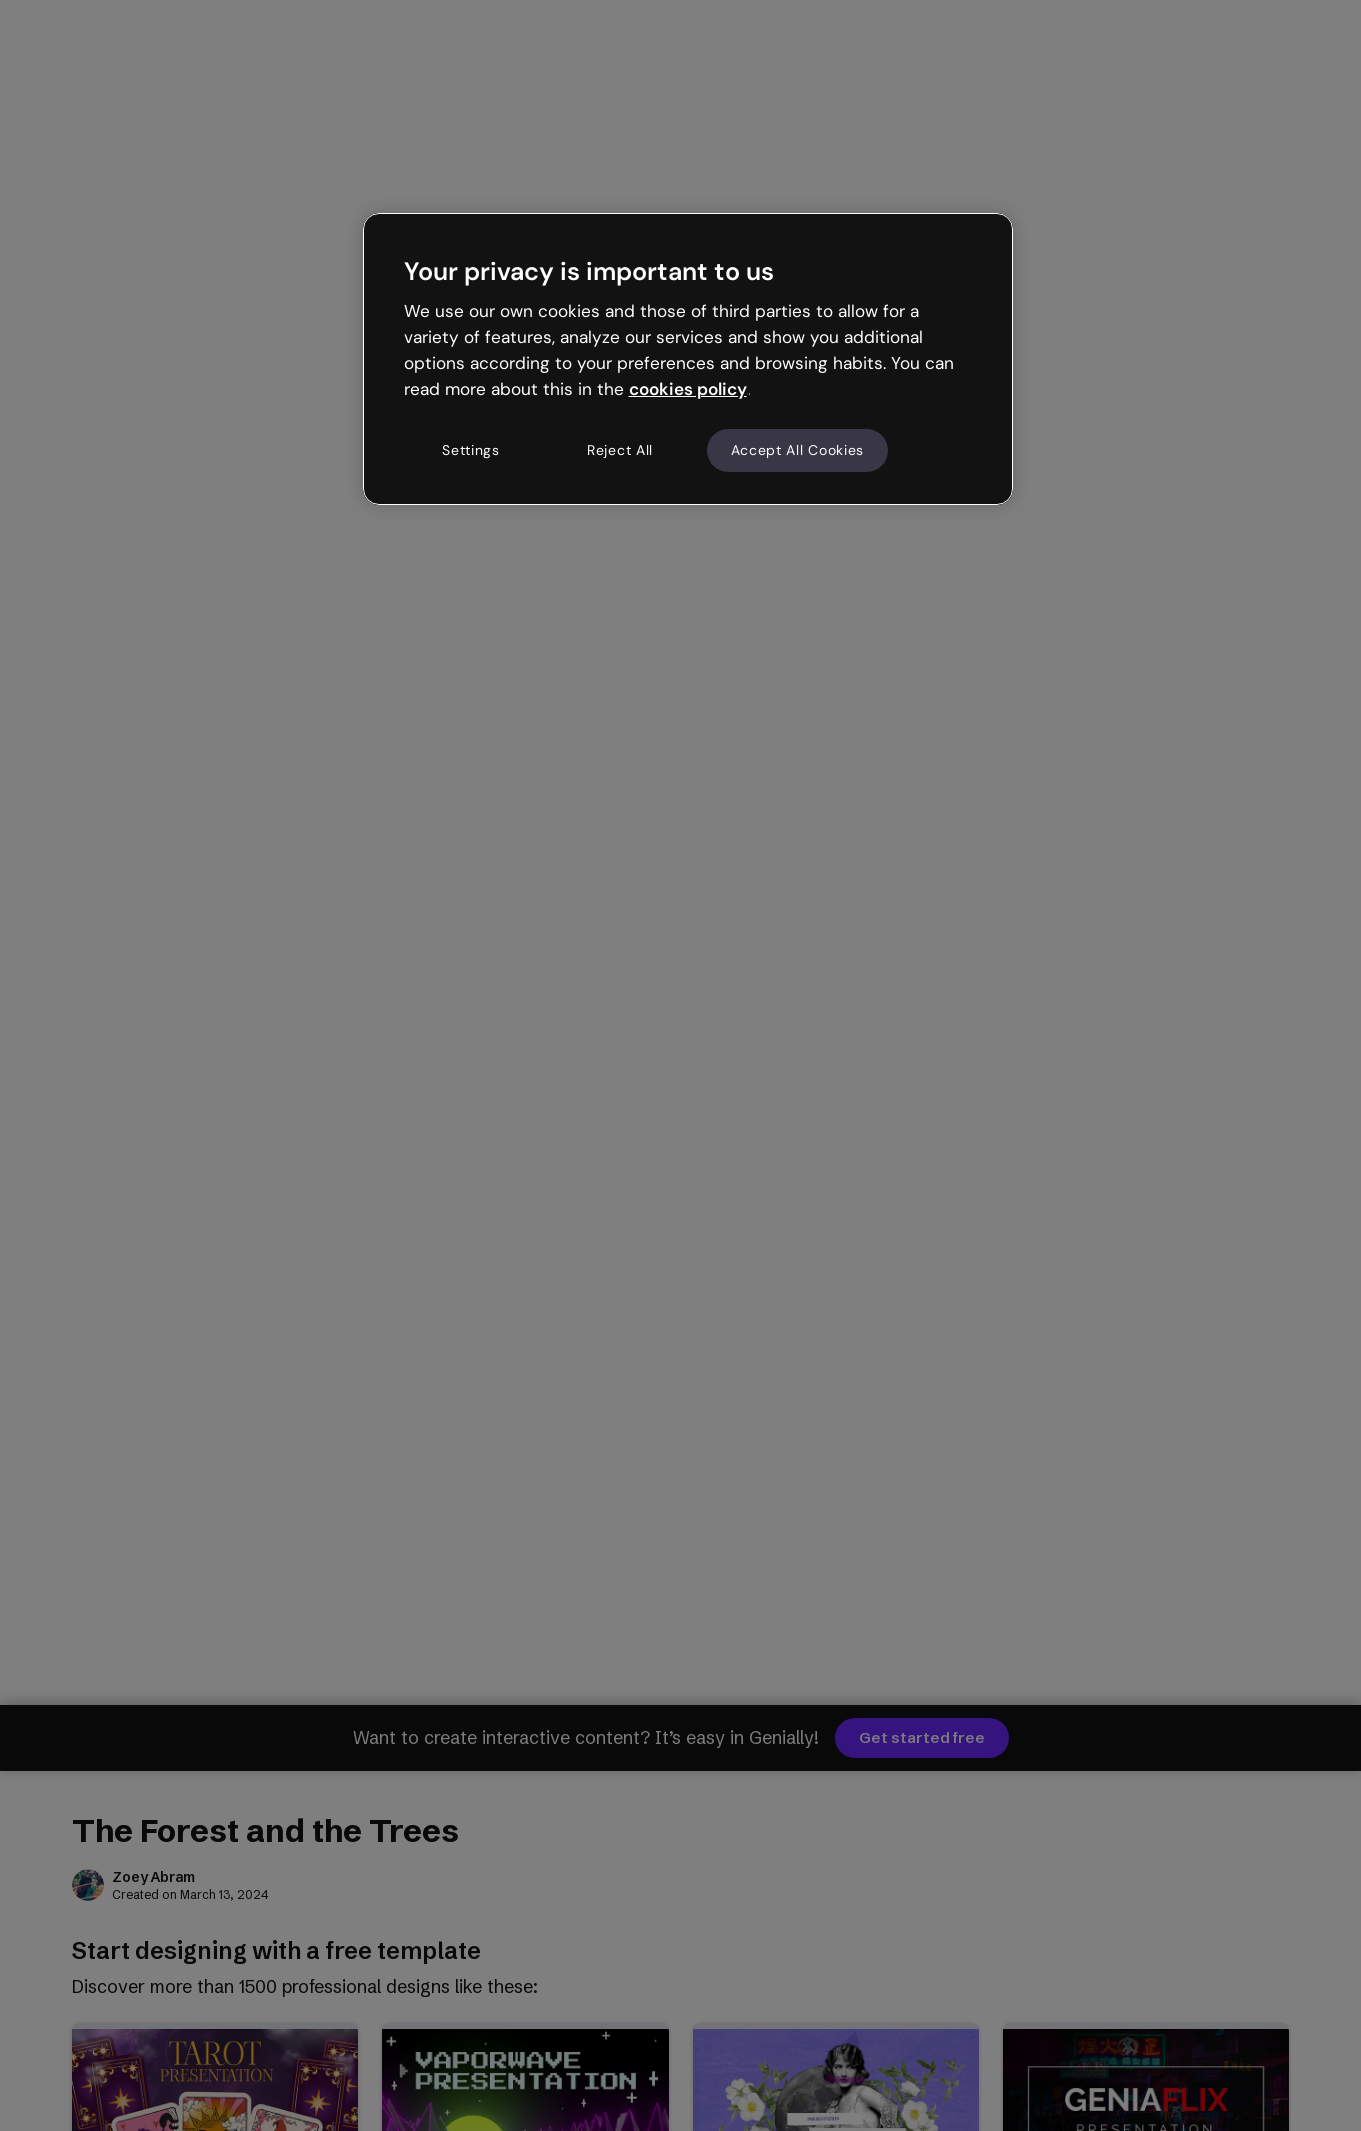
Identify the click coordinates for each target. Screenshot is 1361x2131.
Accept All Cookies (798, 450)
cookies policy (688, 389)
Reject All (620, 450)
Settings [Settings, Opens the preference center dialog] (471, 450)
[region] (688, 359)
